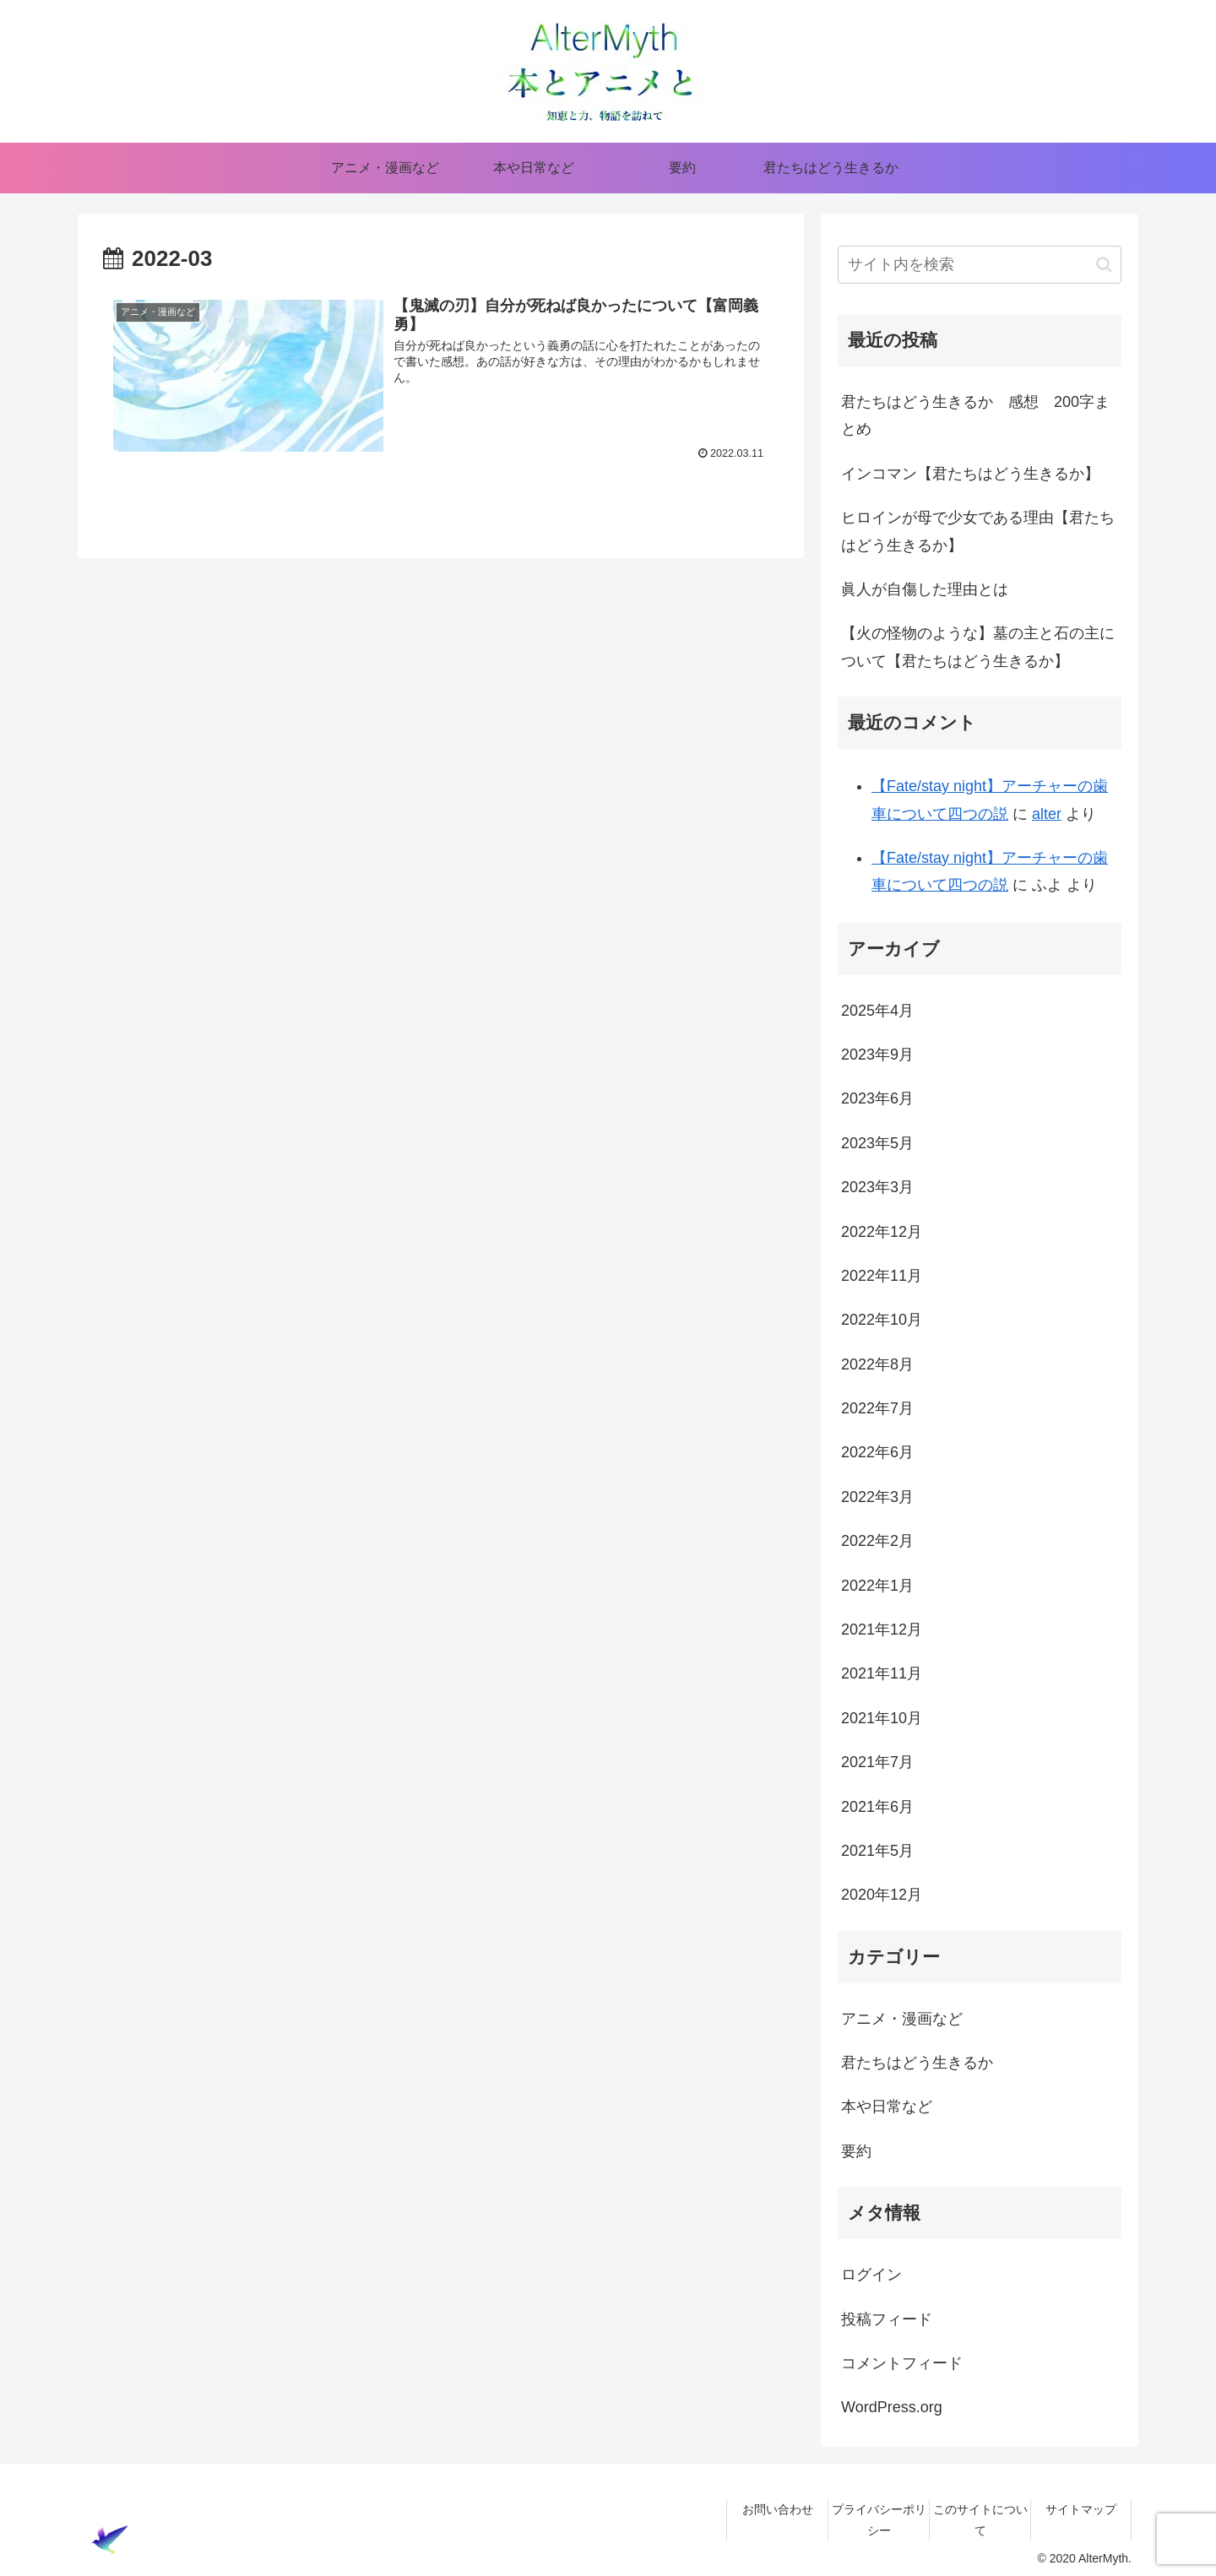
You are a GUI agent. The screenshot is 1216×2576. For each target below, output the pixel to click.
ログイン (871, 2274)
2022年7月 (877, 1408)
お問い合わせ (777, 2509)
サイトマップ (1080, 2509)
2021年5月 (877, 1850)
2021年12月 (881, 1629)
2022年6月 (877, 1452)
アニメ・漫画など (902, 2018)
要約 (856, 2151)
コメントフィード (902, 2363)
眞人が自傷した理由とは (924, 589)
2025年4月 (877, 1010)
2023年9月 (877, 1054)
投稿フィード (886, 2319)
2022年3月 (877, 1497)
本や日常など (886, 2106)
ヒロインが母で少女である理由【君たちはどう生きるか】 (978, 531)
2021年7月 (877, 1762)
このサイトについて (980, 2520)
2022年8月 (877, 1364)
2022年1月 (877, 1585)
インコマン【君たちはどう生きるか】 (970, 473)
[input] (979, 265)
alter (1046, 813)
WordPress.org (891, 2407)
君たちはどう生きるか (917, 2062)
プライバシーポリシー (879, 2520)
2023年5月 (877, 1143)
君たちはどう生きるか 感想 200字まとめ (975, 415)
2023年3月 (877, 1187)
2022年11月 (881, 1275)
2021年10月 (881, 1718)
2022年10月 (881, 1319)
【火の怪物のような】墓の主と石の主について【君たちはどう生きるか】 (978, 647)
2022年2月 (877, 1540)
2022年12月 (881, 1231)
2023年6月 (877, 1098)
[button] (1104, 264)
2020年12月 (881, 1894)
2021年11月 (881, 1673)
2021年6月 (877, 1806)
